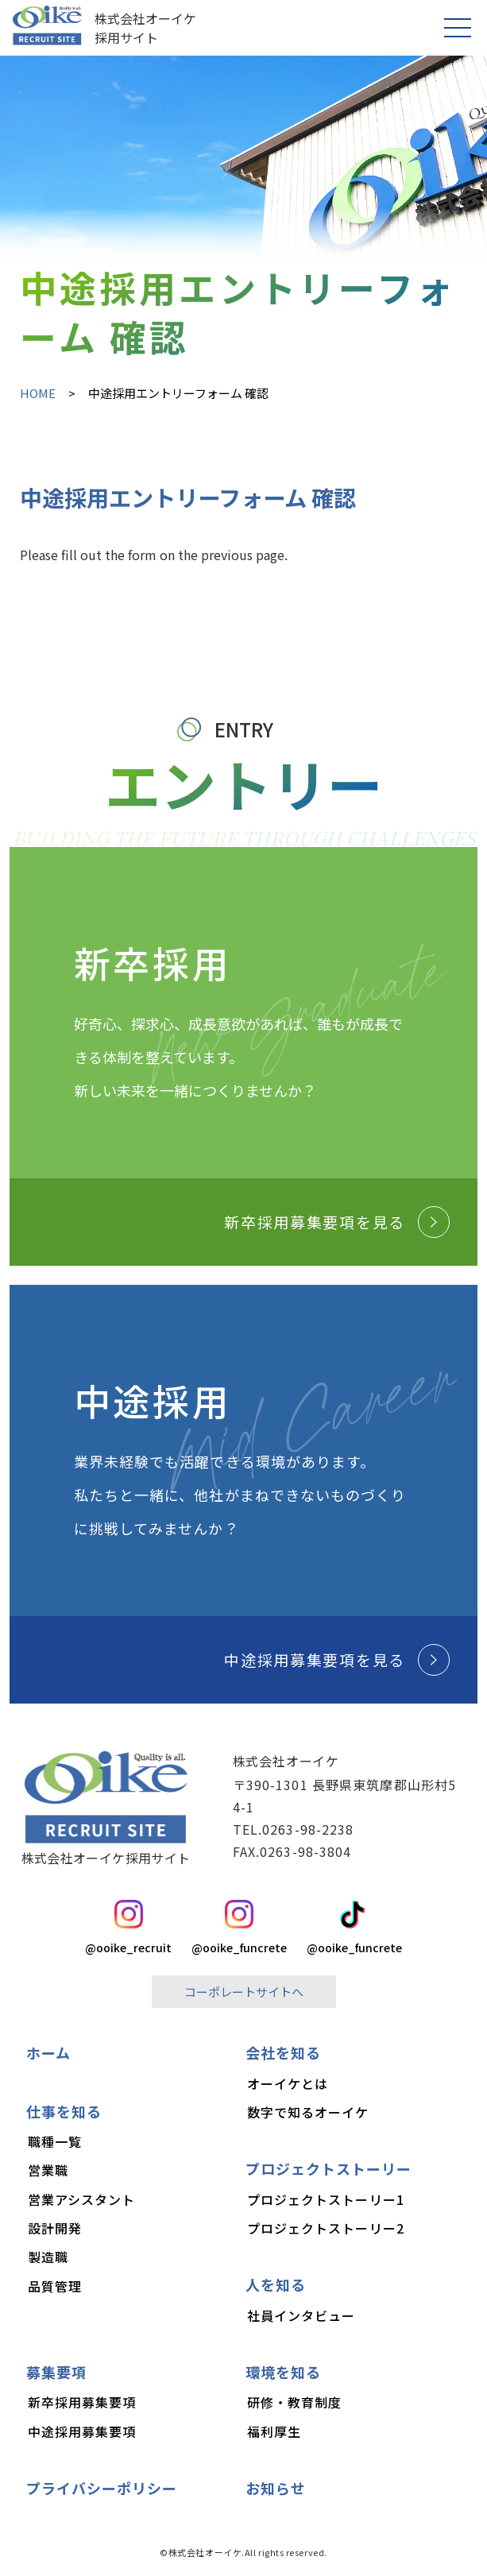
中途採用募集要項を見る (337, 1660)
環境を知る (283, 2371)
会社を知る (283, 2052)
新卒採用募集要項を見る (337, 1222)
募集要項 (56, 2371)
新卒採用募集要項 (82, 2402)
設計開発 (55, 2228)
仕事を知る (64, 2111)
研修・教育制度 (294, 2402)
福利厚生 (274, 2431)
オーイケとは (288, 2083)
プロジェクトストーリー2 (325, 2228)
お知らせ (275, 2487)
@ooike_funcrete (239, 1927)
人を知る (275, 2284)
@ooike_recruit (128, 1927)
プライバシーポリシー (102, 2487)
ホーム (48, 2052)
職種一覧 (55, 2141)
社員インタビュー (301, 2315)
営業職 (48, 2170)
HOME (38, 393)
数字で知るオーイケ (308, 2112)
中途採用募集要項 (82, 2431)
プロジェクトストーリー (328, 2168)
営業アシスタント (82, 2199)
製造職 (48, 2256)
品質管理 (55, 2286)
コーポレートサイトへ (243, 1991)
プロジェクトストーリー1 (325, 2199)
